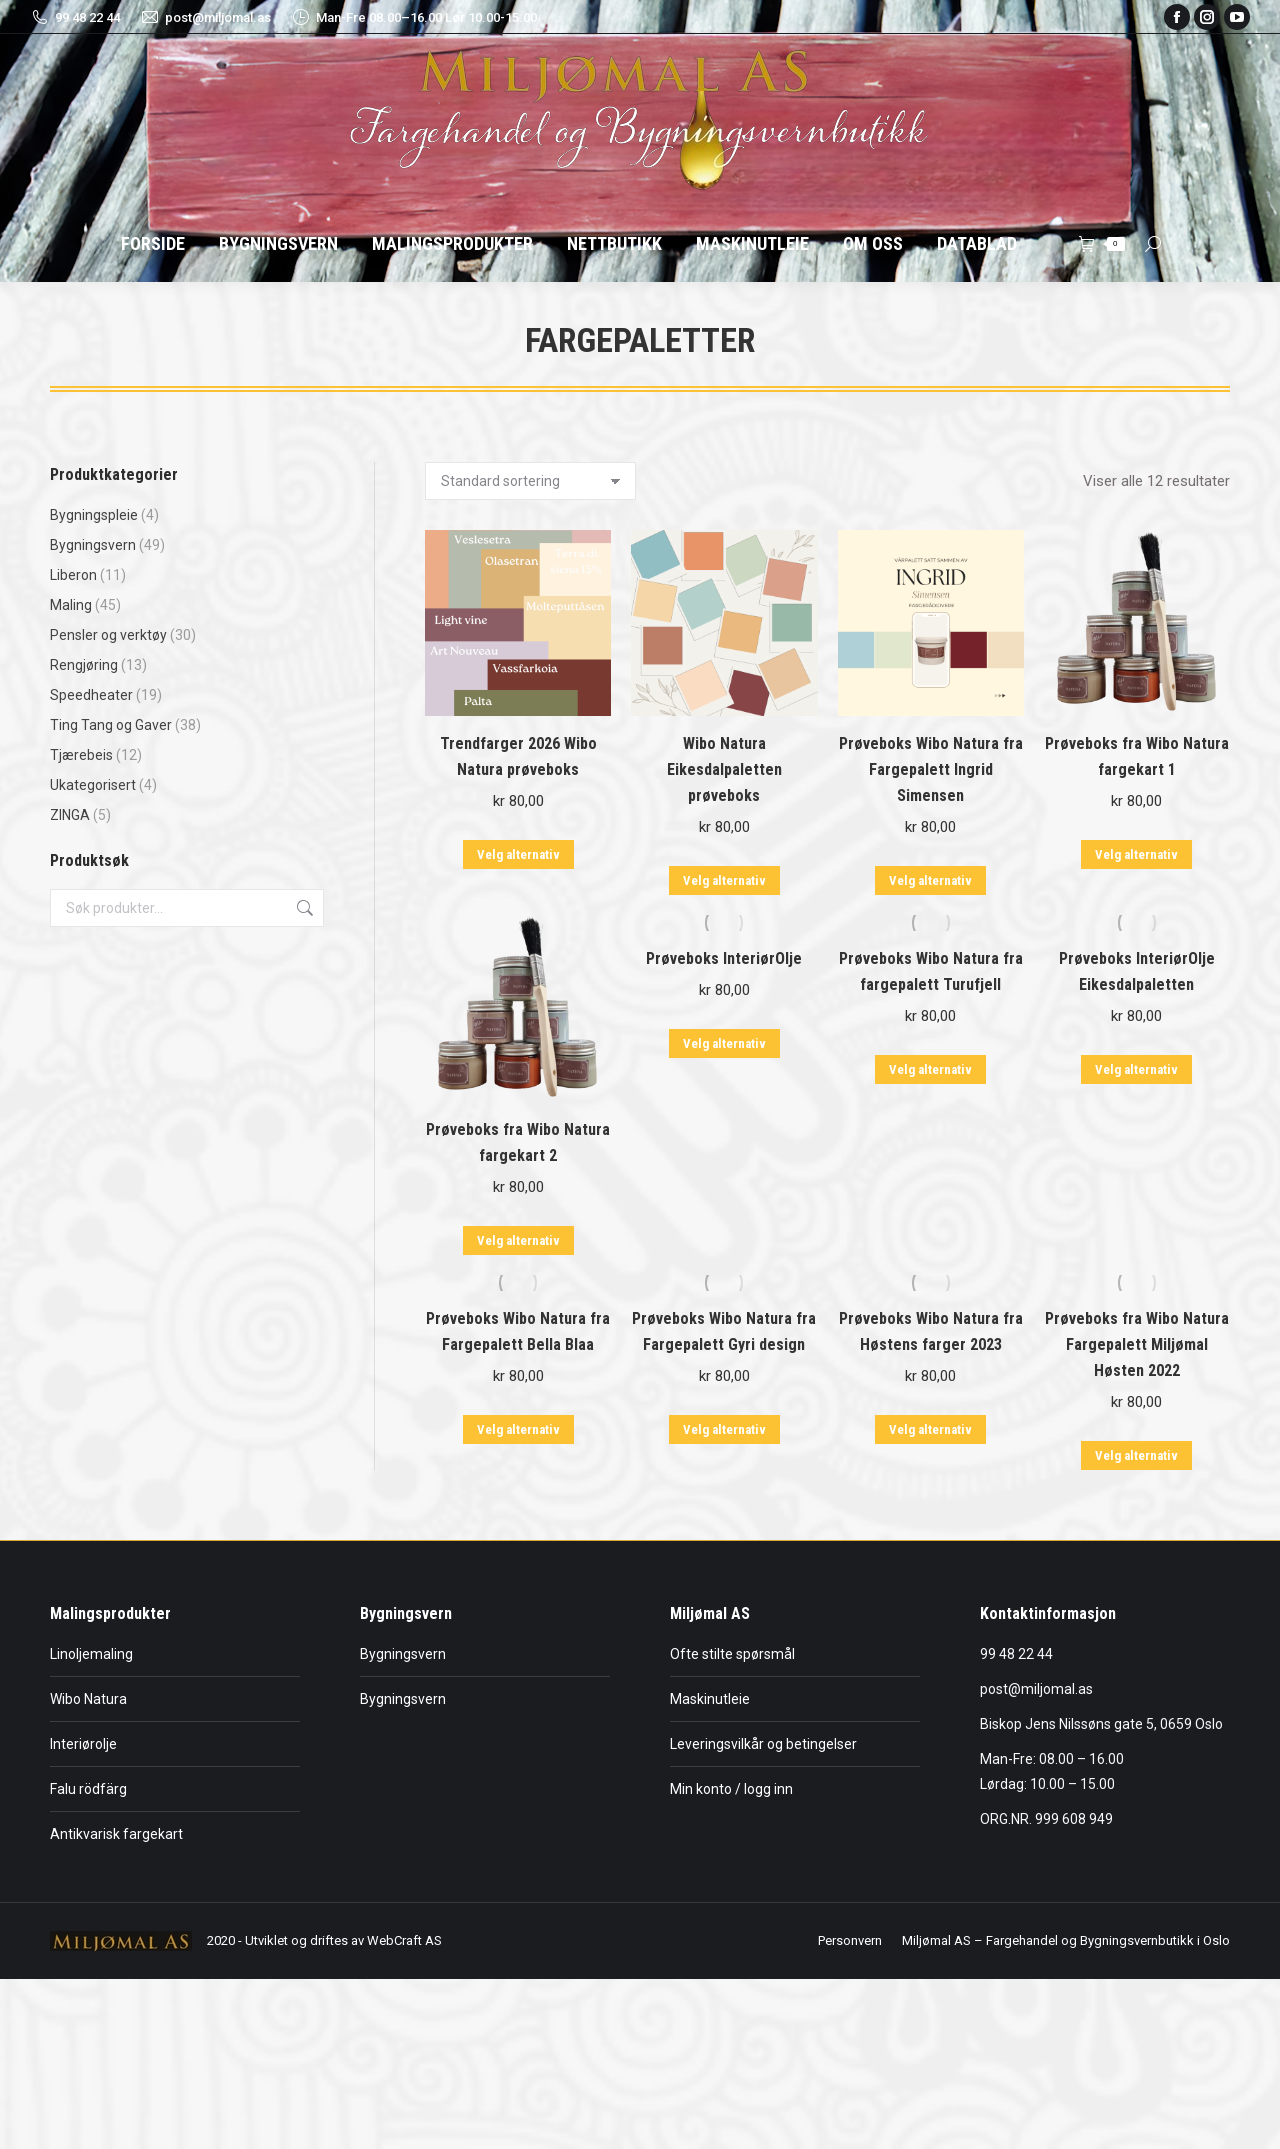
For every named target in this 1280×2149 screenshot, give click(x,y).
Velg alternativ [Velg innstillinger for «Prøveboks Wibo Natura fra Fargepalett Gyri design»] (724, 1429)
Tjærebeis (81, 755)
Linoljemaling (91, 1654)
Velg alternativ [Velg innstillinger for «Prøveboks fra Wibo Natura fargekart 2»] (518, 1240)
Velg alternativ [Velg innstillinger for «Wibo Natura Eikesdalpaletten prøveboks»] (724, 880)
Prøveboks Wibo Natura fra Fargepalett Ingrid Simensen (931, 769)
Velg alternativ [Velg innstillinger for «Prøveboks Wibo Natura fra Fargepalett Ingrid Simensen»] (930, 880)
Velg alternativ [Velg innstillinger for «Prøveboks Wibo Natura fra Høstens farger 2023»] (930, 1429)
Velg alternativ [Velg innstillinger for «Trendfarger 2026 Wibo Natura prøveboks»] (518, 854)
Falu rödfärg (88, 1789)
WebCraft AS (404, 1940)
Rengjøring (84, 665)
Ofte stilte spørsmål (732, 1654)
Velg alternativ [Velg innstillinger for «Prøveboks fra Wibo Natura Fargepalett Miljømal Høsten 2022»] (1136, 1455)
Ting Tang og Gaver (111, 725)
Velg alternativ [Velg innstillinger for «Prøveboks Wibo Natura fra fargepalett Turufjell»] (930, 1069)
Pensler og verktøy (108, 635)
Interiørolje (83, 1744)
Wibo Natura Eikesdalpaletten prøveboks (724, 769)
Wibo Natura (88, 1699)
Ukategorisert (93, 785)
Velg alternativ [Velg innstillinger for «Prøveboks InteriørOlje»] (724, 1043)
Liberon (73, 575)
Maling (71, 605)
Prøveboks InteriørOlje (724, 958)
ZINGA (70, 815)
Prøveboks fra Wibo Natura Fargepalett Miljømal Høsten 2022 (1137, 1344)
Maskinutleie (710, 1699)
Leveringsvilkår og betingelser (763, 1744)
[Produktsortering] (530, 481)
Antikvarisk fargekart (116, 1834)
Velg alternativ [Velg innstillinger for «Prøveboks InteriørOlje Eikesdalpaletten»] (1136, 1069)
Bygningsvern (93, 545)
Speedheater (91, 695)
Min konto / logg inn (731, 1789)
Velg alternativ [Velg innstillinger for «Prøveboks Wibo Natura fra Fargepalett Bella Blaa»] (518, 1429)
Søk (303, 908)
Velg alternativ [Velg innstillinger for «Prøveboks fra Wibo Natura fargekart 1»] (1136, 854)
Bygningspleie (94, 515)
